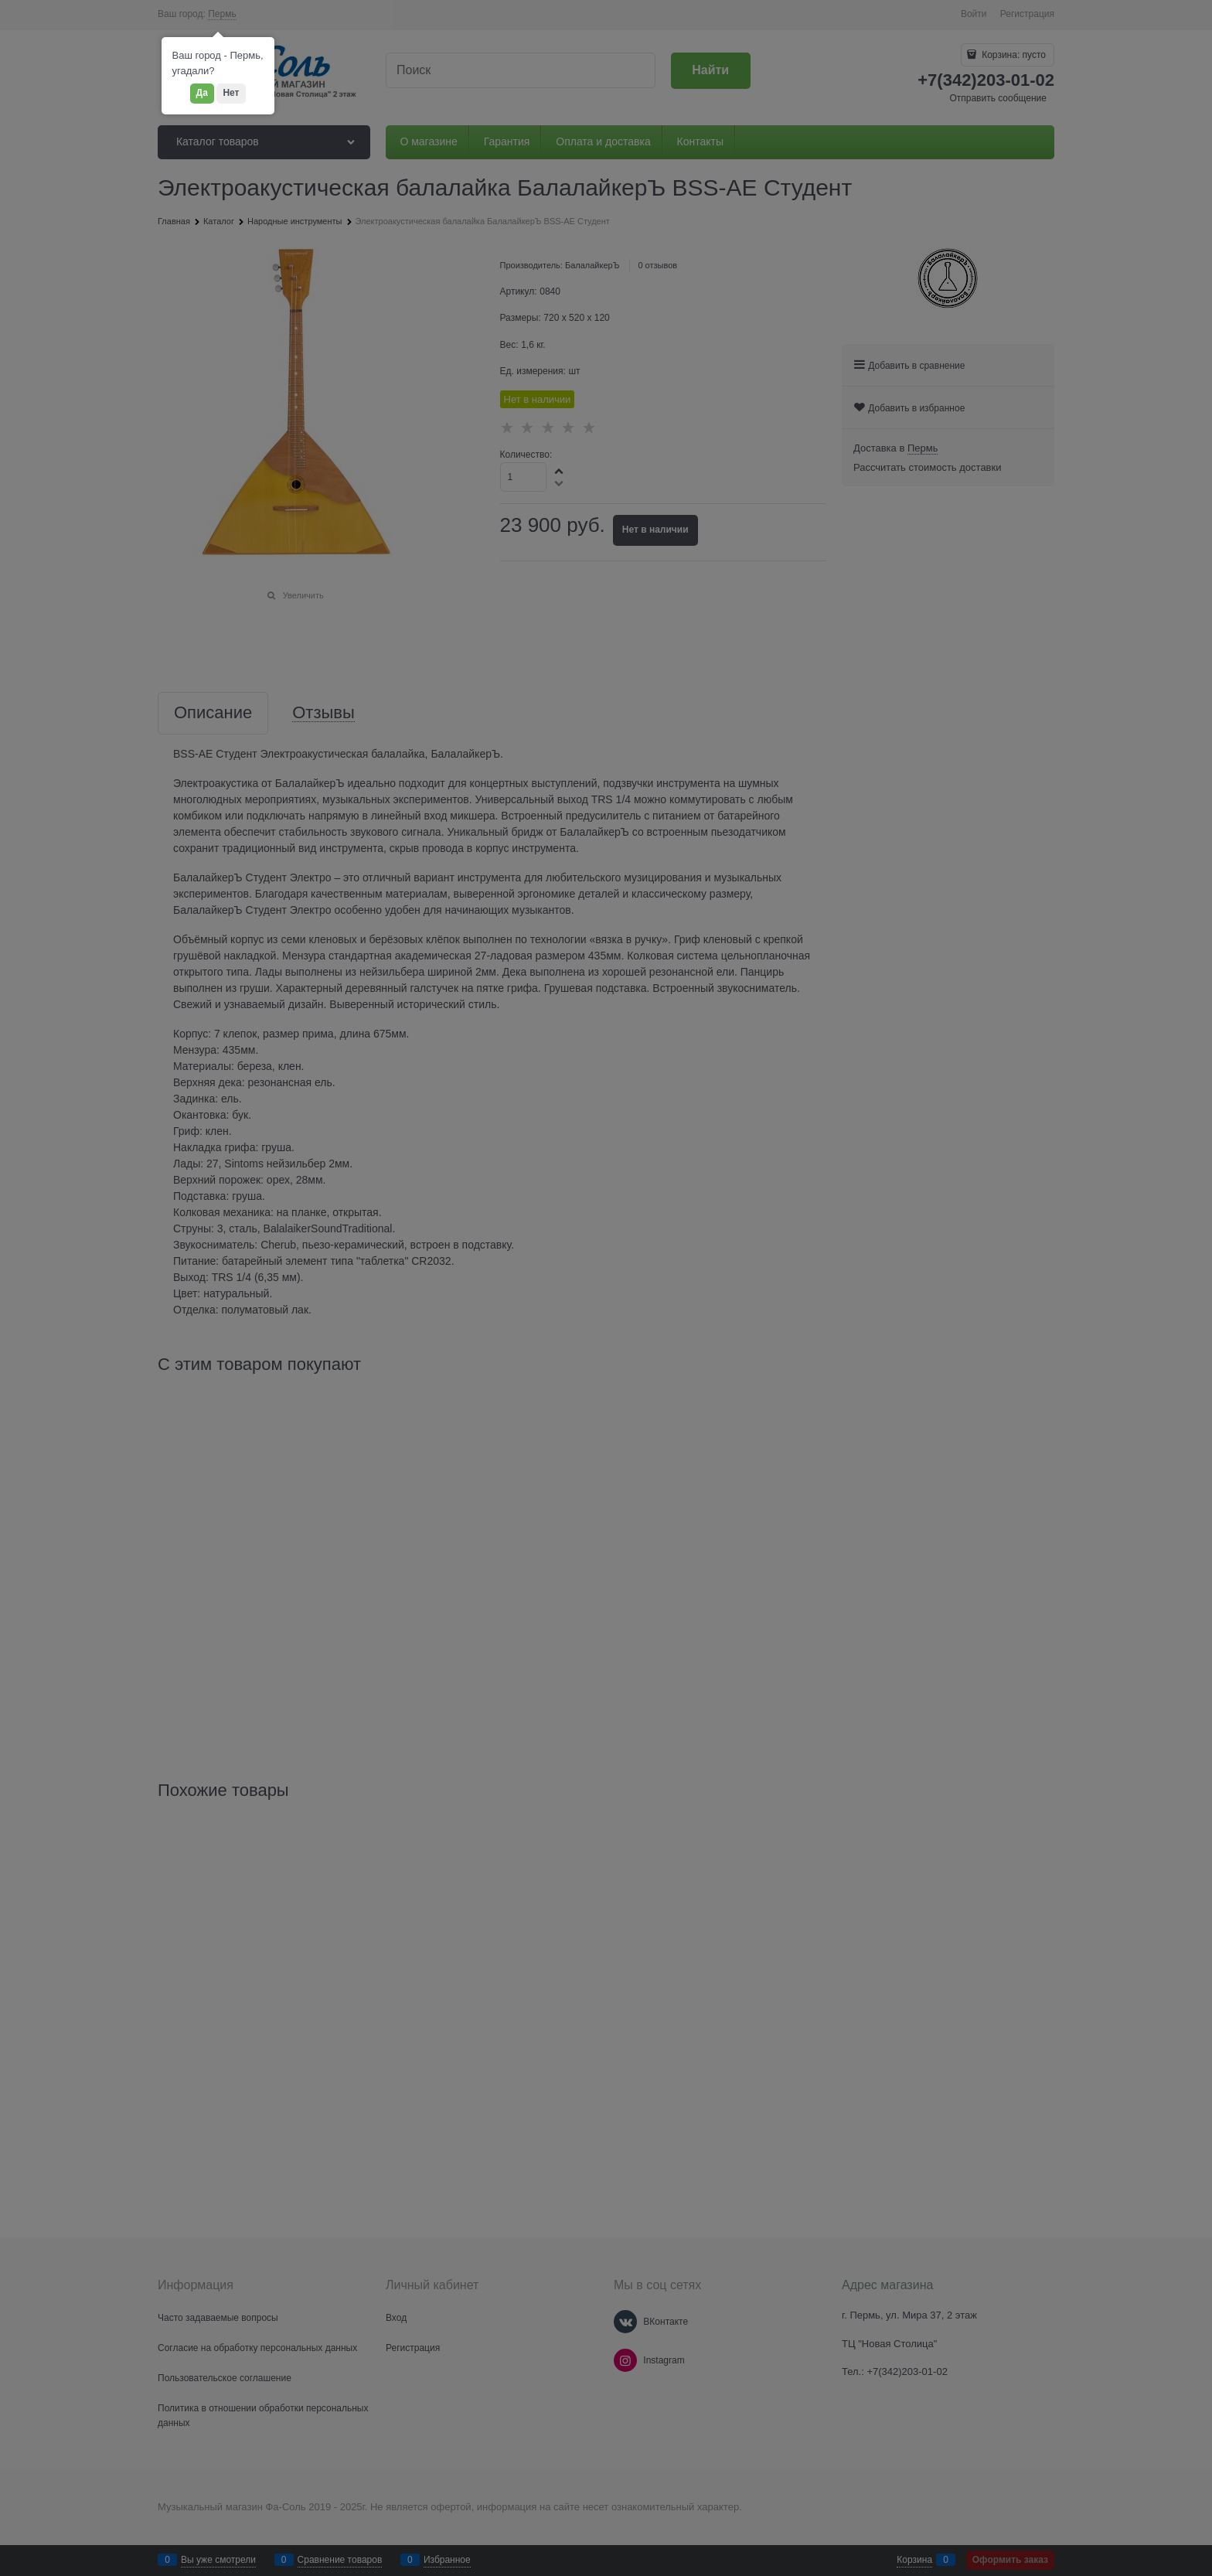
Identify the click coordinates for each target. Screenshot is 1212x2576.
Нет (231, 92)
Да (202, 92)
